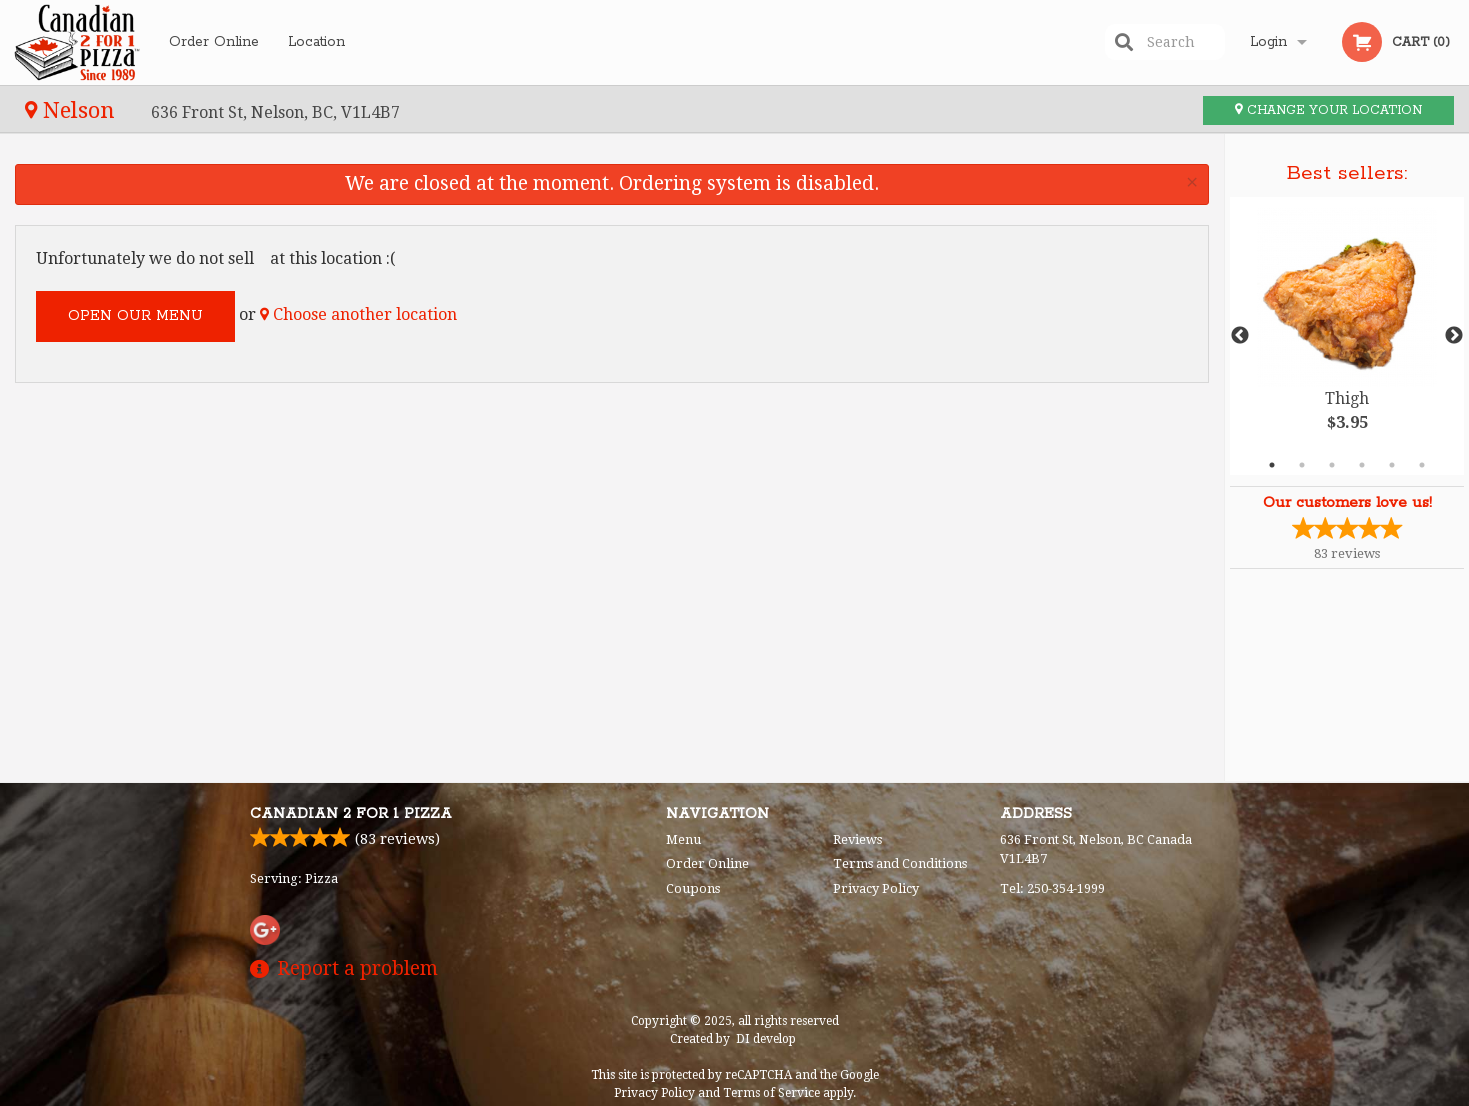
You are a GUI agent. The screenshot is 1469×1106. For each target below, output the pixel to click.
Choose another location (358, 314)
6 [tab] (1422, 465)
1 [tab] (1272, 465)
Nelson (73, 110)
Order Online (214, 42)
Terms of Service (771, 1093)
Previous (1240, 336)
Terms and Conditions (900, 863)
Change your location (1328, 110)
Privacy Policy (876, 888)
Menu (683, 839)
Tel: (1052, 888)
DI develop (766, 1039)
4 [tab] (1362, 465)
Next (1454, 336)
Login (1268, 42)
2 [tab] (1302, 465)
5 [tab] (1392, 465)
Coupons (693, 888)
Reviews (857, 839)
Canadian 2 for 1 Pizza (351, 814)
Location (316, 42)
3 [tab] (1332, 465)
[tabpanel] (1347, 336)
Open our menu (135, 316)
